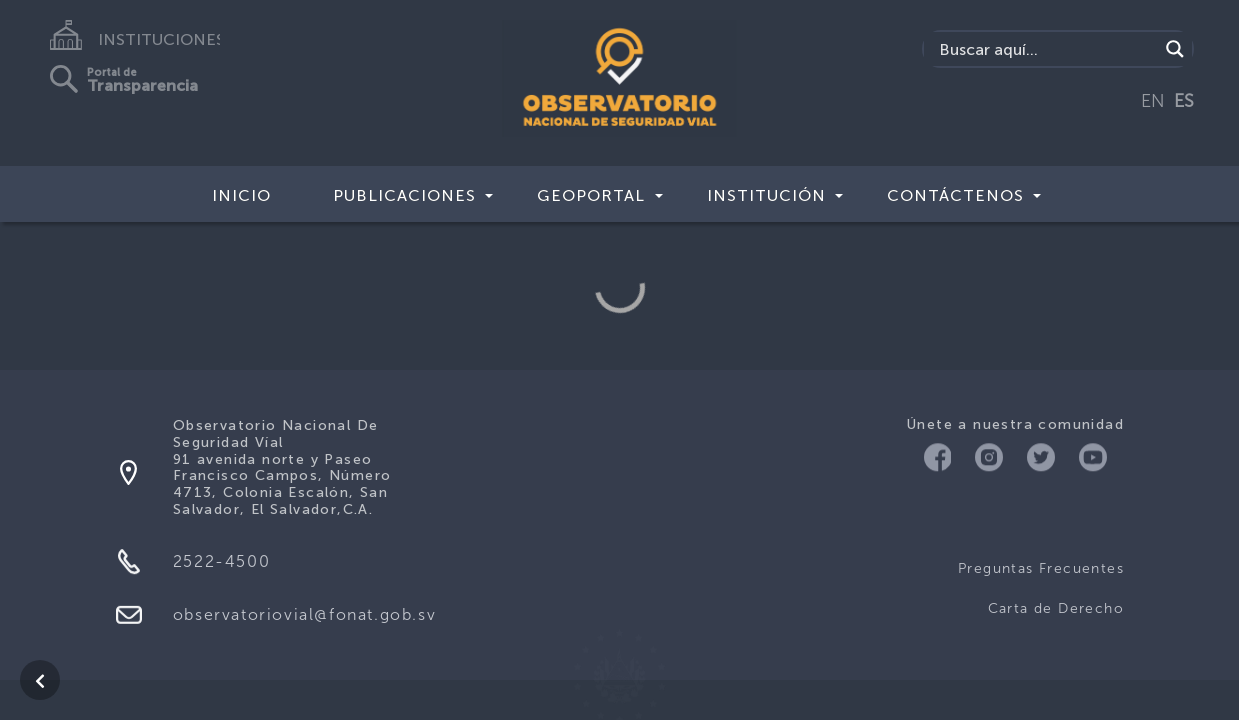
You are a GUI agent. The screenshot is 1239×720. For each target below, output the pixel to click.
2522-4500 (221, 561)
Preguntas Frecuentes (1041, 568)
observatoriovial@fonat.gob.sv (304, 614)
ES (1184, 101)
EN (1153, 101)
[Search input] (1046, 49)
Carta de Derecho (1056, 608)
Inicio (241, 195)
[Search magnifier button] (1175, 49)
